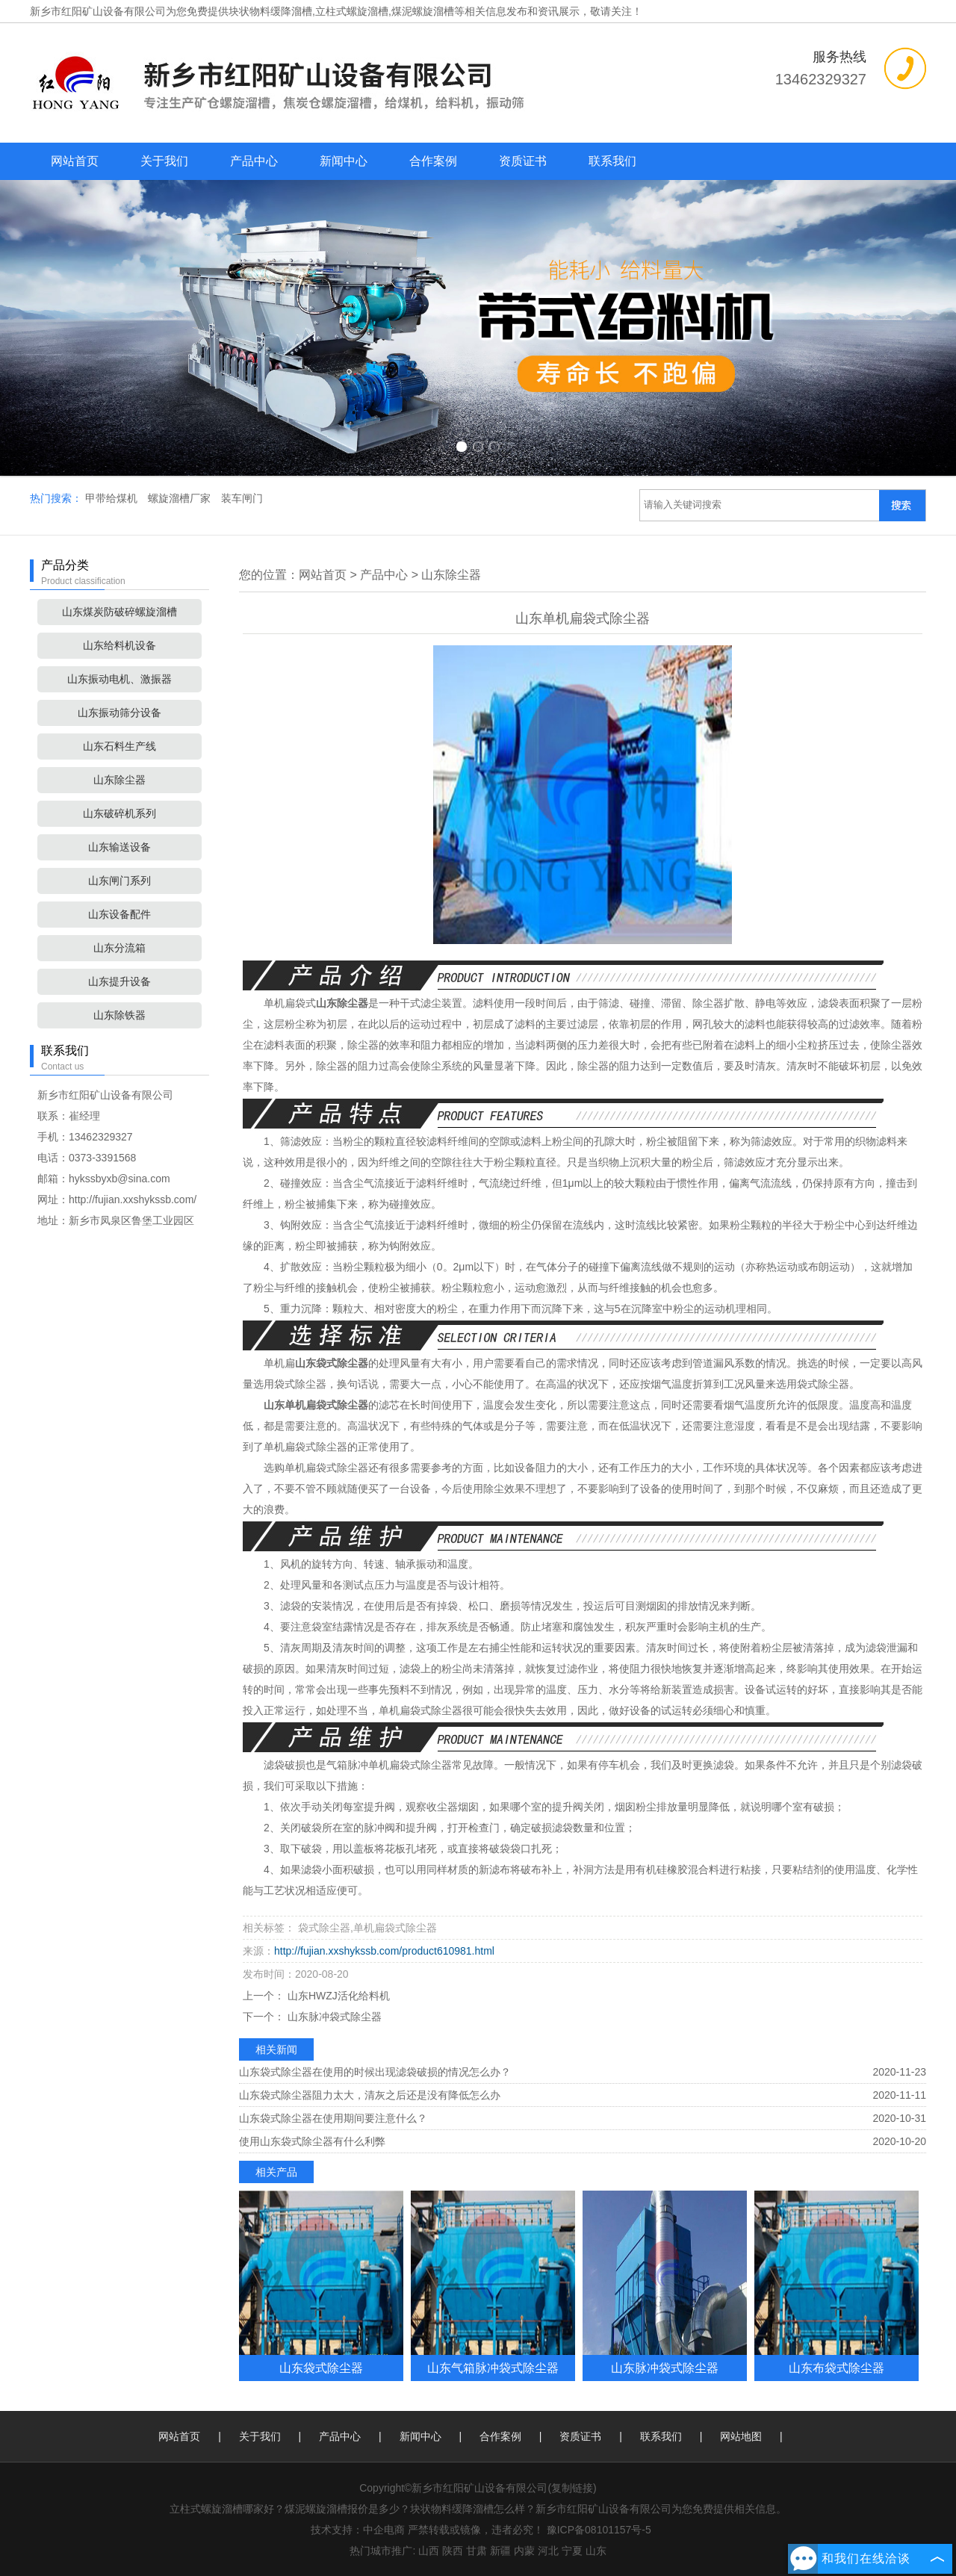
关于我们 (164, 161)
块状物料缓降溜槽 (270, 11)
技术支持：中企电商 (358, 2530)
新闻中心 (343, 161)
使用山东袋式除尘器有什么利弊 (312, 2141)
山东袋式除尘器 (321, 2367)
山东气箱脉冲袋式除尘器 (493, 2367)
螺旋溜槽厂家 (181, 498)
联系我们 (612, 161)
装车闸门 (242, 498)
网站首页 (75, 161)
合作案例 (433, 161)
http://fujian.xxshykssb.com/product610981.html (384, 1951)
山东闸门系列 (119, 881)
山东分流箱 (119, 948)
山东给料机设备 (119, 645)
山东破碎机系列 (119, 813)
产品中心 (254, 161)
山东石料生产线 (119, 746)
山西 (428, 2551)
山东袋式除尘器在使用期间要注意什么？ (333, 2118)
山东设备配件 (119, 914)
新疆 (500, 2551)
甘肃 (476, 2551)
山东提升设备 (119, 981)
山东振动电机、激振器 (119, 679)
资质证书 (523, 161)
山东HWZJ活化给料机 (337, 1996)
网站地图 (741, 2436)
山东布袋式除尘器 (836, 2367)
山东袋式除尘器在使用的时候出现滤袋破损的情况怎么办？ (375, 2072)
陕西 (452, 2551)
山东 (596, 2551)
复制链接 (572, 2488)
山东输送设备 (119, 847)
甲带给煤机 (112, 498)
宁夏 (572, 2551)
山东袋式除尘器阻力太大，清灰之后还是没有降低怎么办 (369, 2095)
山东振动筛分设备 (119, 713)
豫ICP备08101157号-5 (599, 2530)
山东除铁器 (119, 1015)
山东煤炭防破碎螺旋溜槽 (119, 612)
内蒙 (524, 2551)
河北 (548, 2551)
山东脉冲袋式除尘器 (333, 2017)
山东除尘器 (119, 780)
